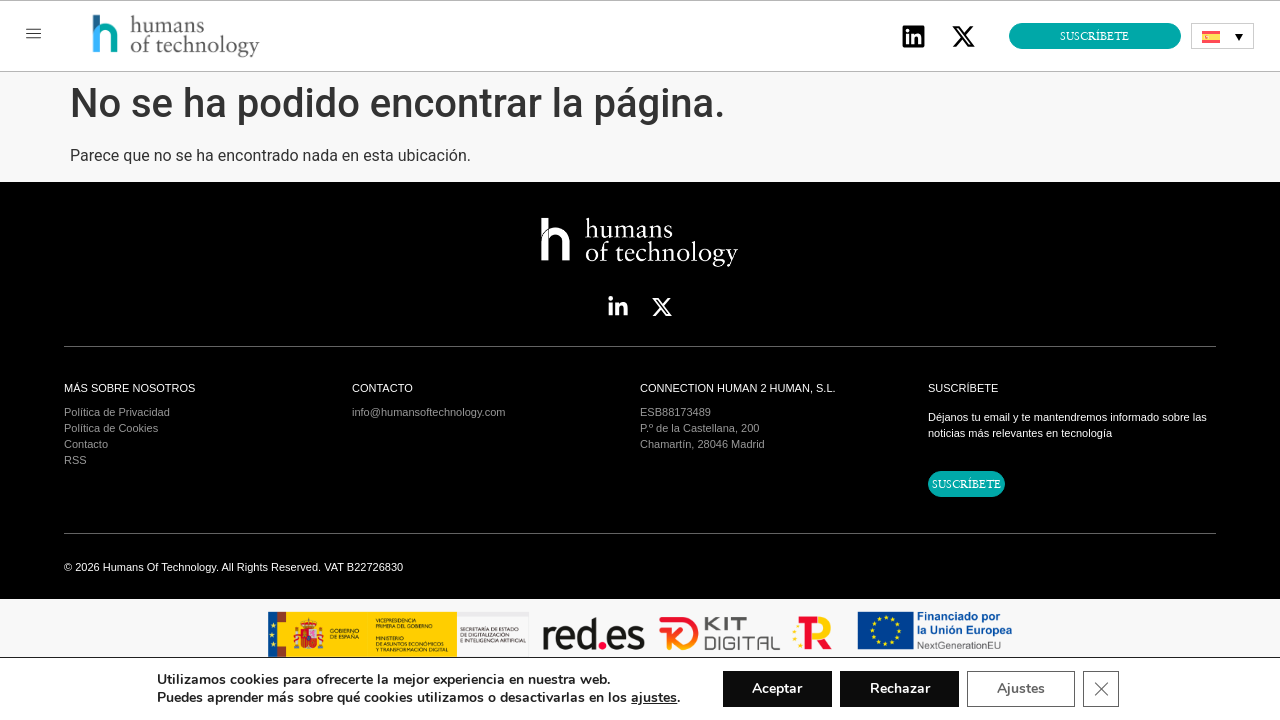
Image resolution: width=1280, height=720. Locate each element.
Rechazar (900, 688)
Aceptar (777, 688)
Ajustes (1022, 688)
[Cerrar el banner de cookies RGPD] (1102, 689)
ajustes (653, 698)
